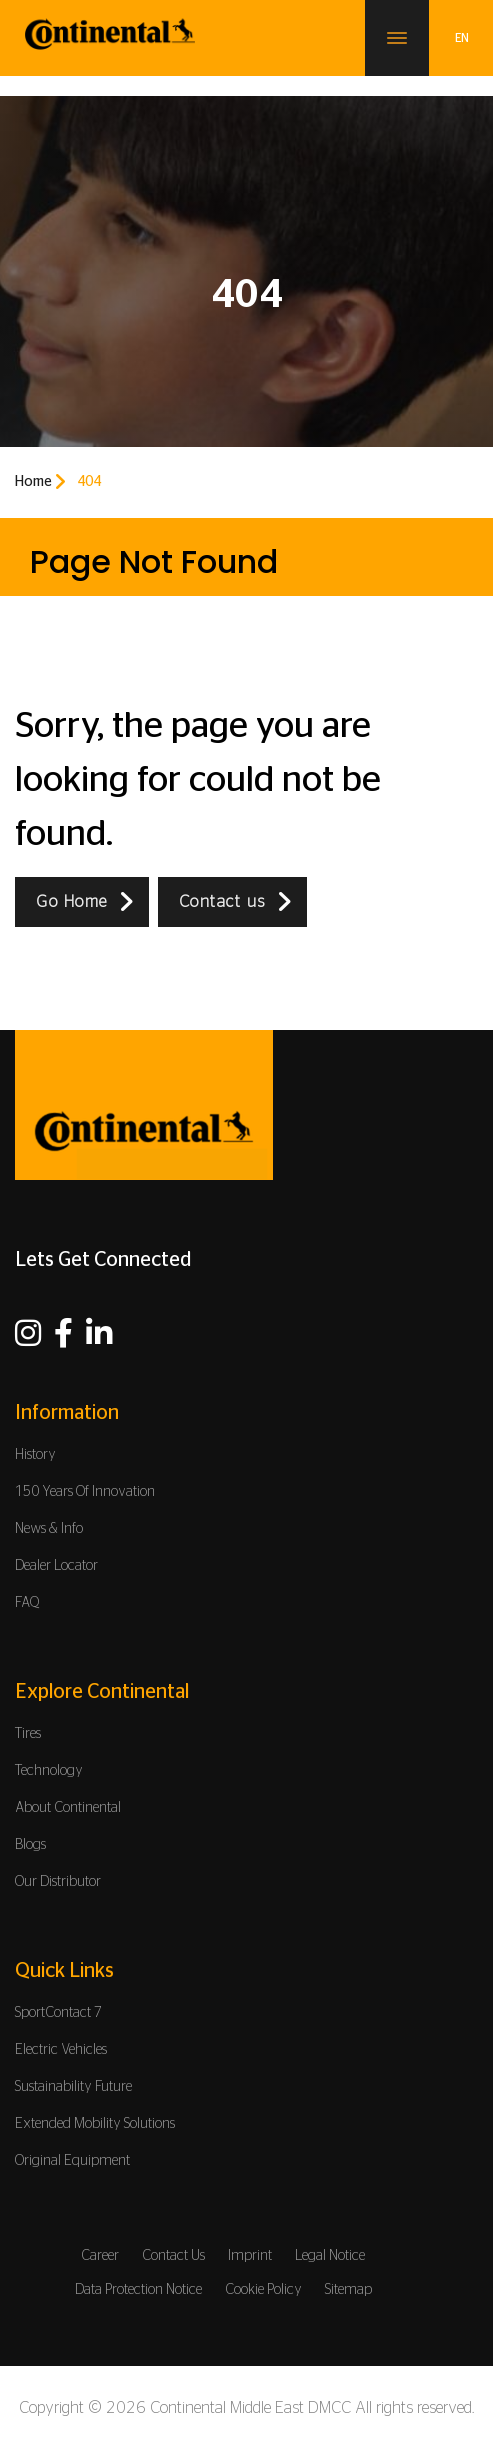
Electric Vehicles (61, 2050)
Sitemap (348, 2290)
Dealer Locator (56, 1566)
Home (33, 482)
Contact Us (173, 2256)
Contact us (222, 902)
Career (100, 2256)
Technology (49, 1771)
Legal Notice (330, 2256)
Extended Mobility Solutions (95, 2124)
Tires (28, 1734)
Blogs (30, 1845)
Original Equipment (72, 2161)
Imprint (250, 2256)
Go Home (72, 902)
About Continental (68, 1808)
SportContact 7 (58, 2013)
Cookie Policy (263, 2290)
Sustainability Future (73, 2087)
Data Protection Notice (138, 2290)
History (35, 1455)
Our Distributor (58, 1882)
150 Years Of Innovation (85, 1492)
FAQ (27, 1603)
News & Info (49, 1529)
